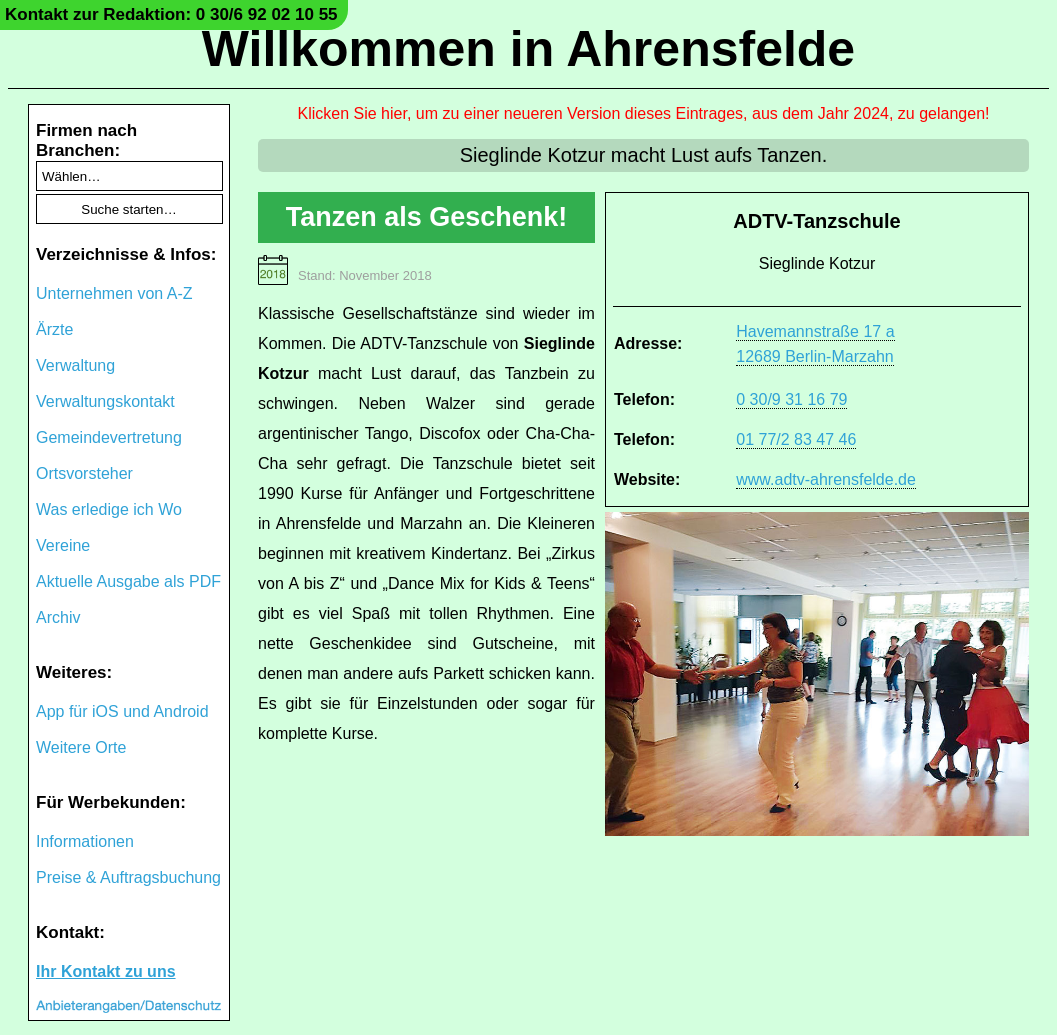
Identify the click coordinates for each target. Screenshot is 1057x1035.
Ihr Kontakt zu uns (106, 971)
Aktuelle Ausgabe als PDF (128, 581)
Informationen (85, 841)
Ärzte (54, 329)
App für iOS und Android (122, 711)
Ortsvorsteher (84, 473)
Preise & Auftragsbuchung (128, 877)
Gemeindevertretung (109, 437)
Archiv (58, 617)
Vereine (63, 545)
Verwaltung (75, 365)
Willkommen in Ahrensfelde (528, 49)
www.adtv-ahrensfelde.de (826, 479)
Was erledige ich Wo (109, 509)
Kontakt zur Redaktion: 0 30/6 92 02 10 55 (171, 14)
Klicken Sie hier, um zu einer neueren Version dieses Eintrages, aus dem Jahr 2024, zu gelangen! (644, 113)
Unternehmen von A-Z (114, 293)
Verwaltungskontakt (105, 401)
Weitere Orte (81, 747)
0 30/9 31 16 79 (791, 399)
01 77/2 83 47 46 (796, 439)
